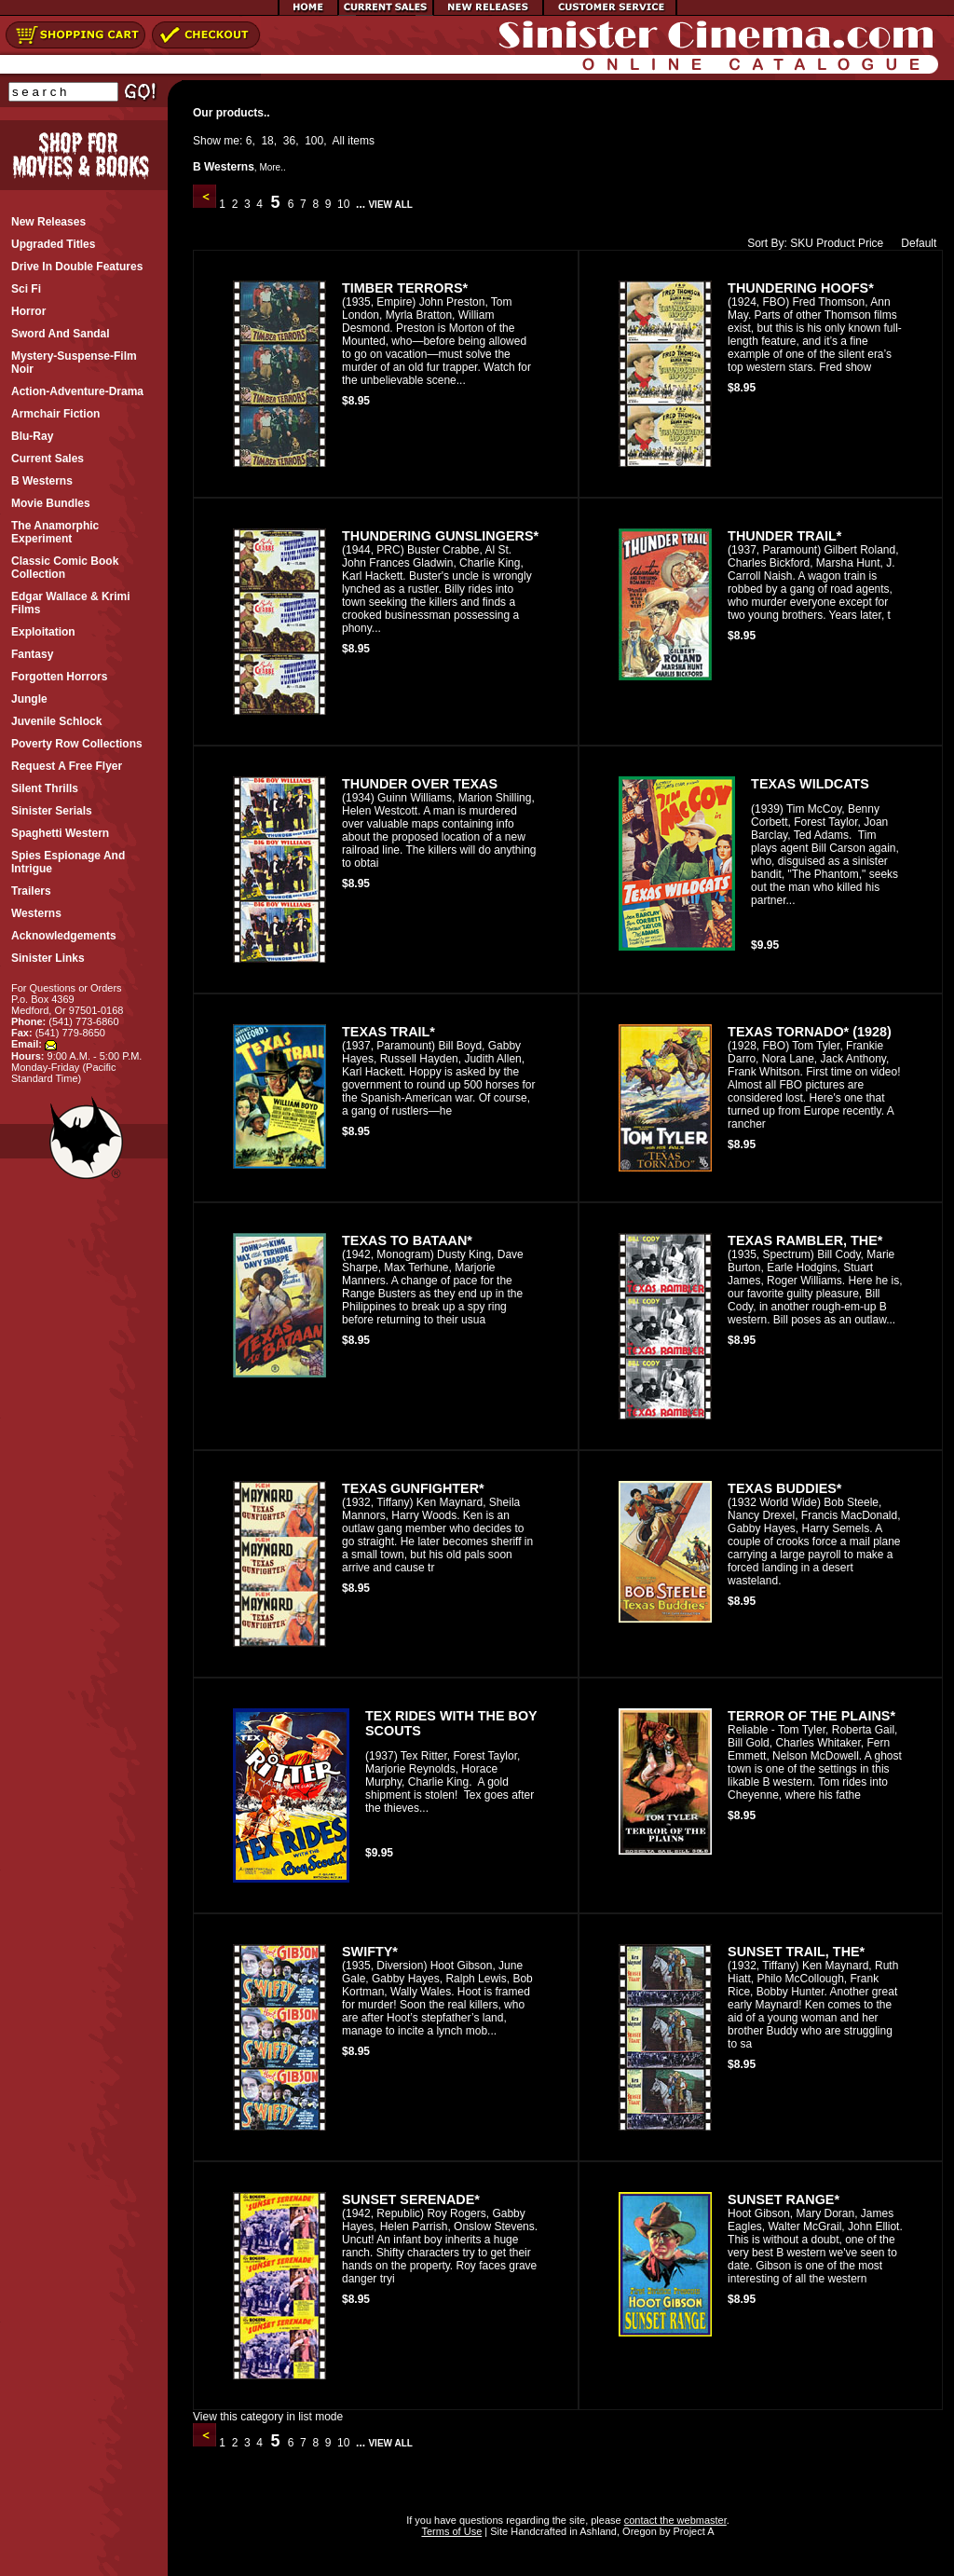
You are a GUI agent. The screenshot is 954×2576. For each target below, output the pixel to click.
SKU (801, 243)
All (339, 140)
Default (914, 243)
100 (314, 140)
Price (870, 243)
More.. (272, 167)
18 (267, 140)
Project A (692, 2531)
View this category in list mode (268, 2416)
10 (343, 204)
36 (289, 140)
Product (835, 243)
